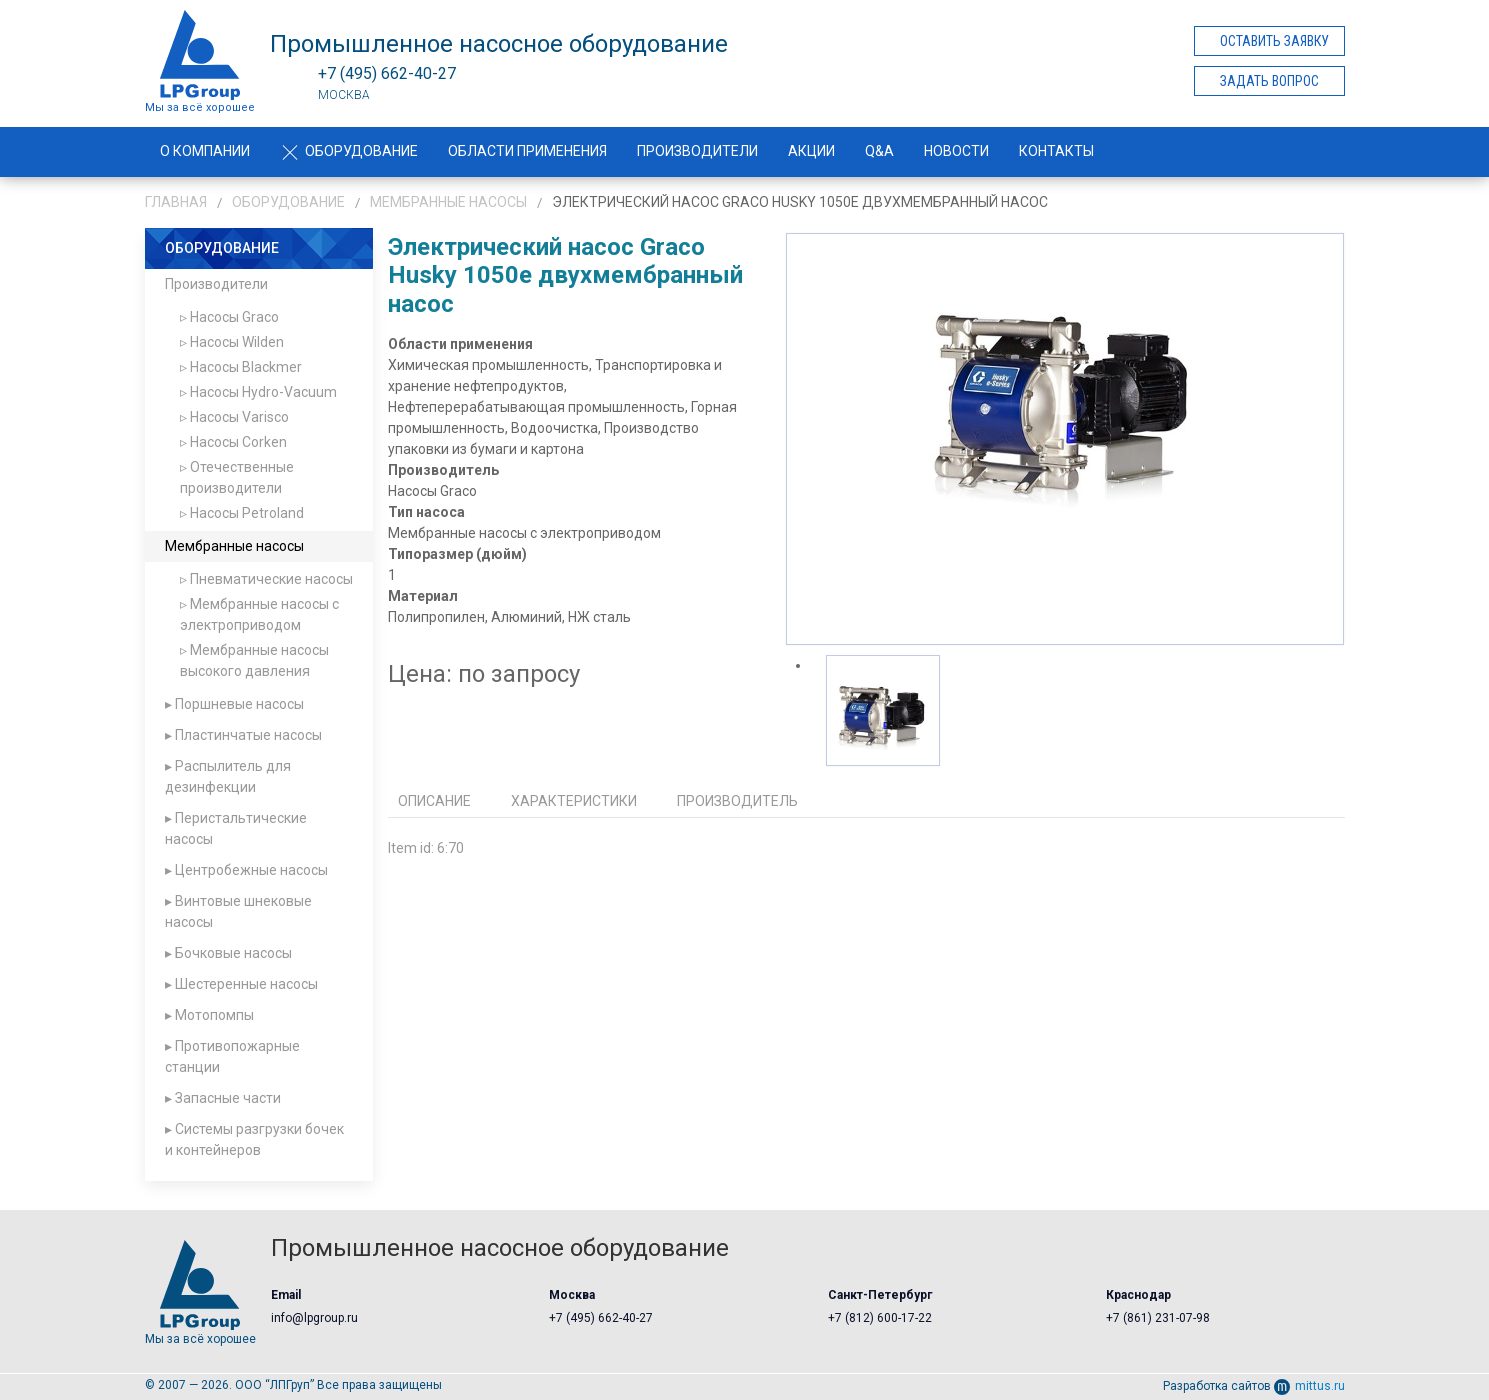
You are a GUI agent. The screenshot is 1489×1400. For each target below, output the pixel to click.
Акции (811, 151)
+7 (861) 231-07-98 (1158, 1318)
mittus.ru (1309, 1386)
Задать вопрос (1269, 81)
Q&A (879, 151)
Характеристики (574, 801)
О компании (205, 151)
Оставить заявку (1274, 41)
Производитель (737, 801)
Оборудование (349, 151)
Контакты (1056, 151)
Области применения (527, 151)
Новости (956, 151)
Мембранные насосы (448, 202)
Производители (697, 151)
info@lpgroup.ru (314, 1318)
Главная (176, 202)
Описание (434, 801)
